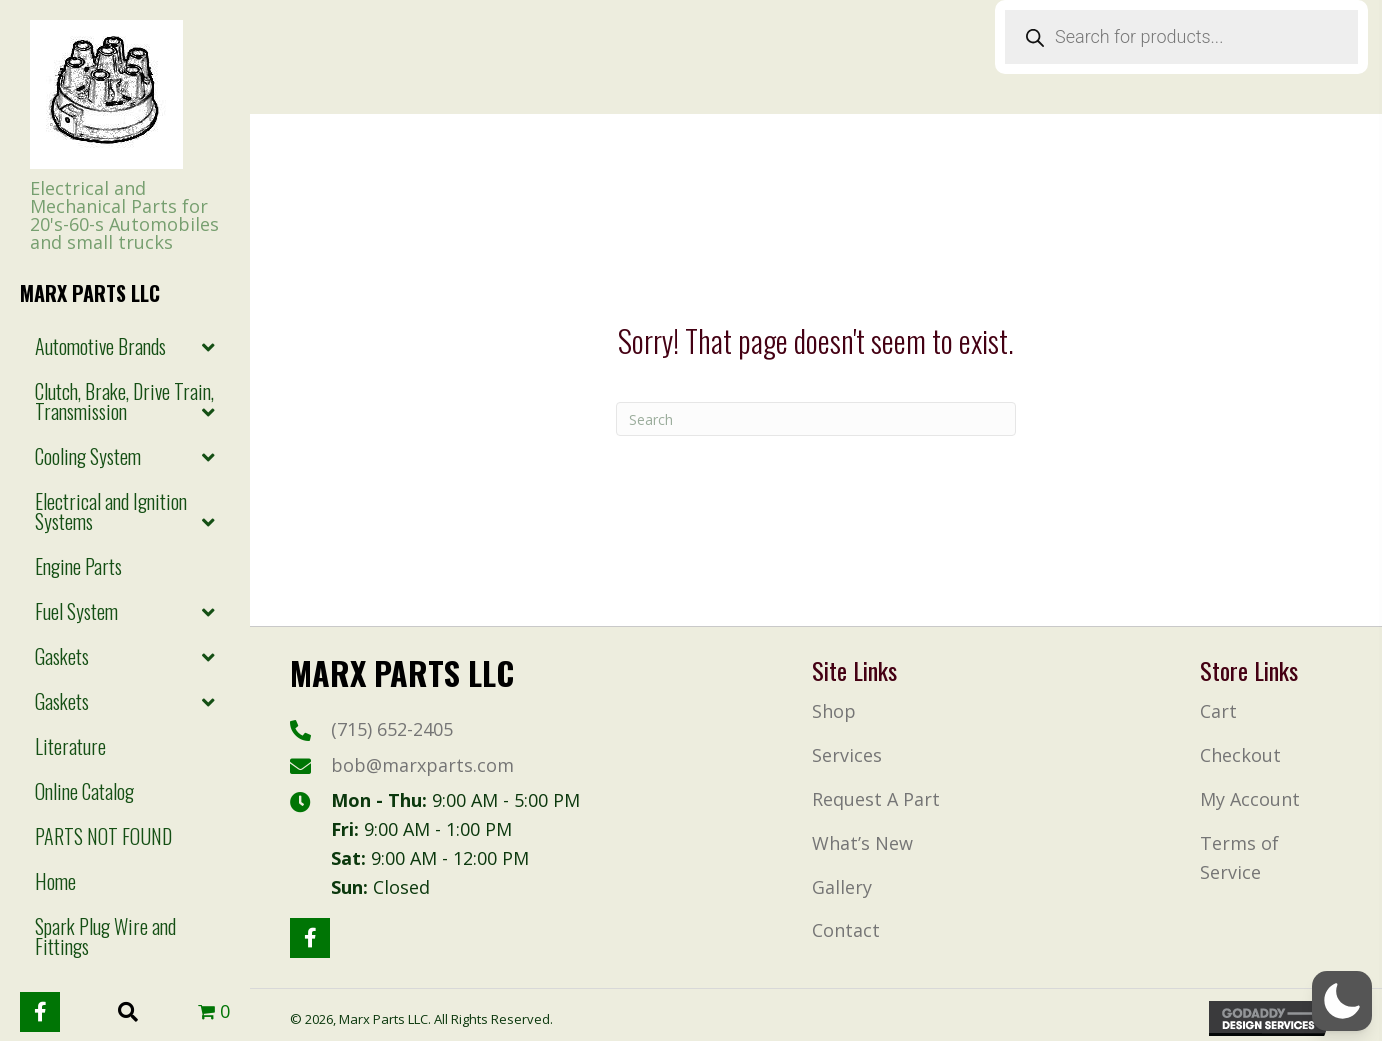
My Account (1250, 799)
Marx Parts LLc (90, 293)
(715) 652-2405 (392, 729)
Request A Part (876, 799)
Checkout (1240, 755)
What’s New (862, 843)
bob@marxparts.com (422, 765)
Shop (834, 711)
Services (847, 755)
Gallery (842, 887)
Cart (1218, 711)
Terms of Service (1239, 857)
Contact (846, 930)
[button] (40, 1012)
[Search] (816, 419)
